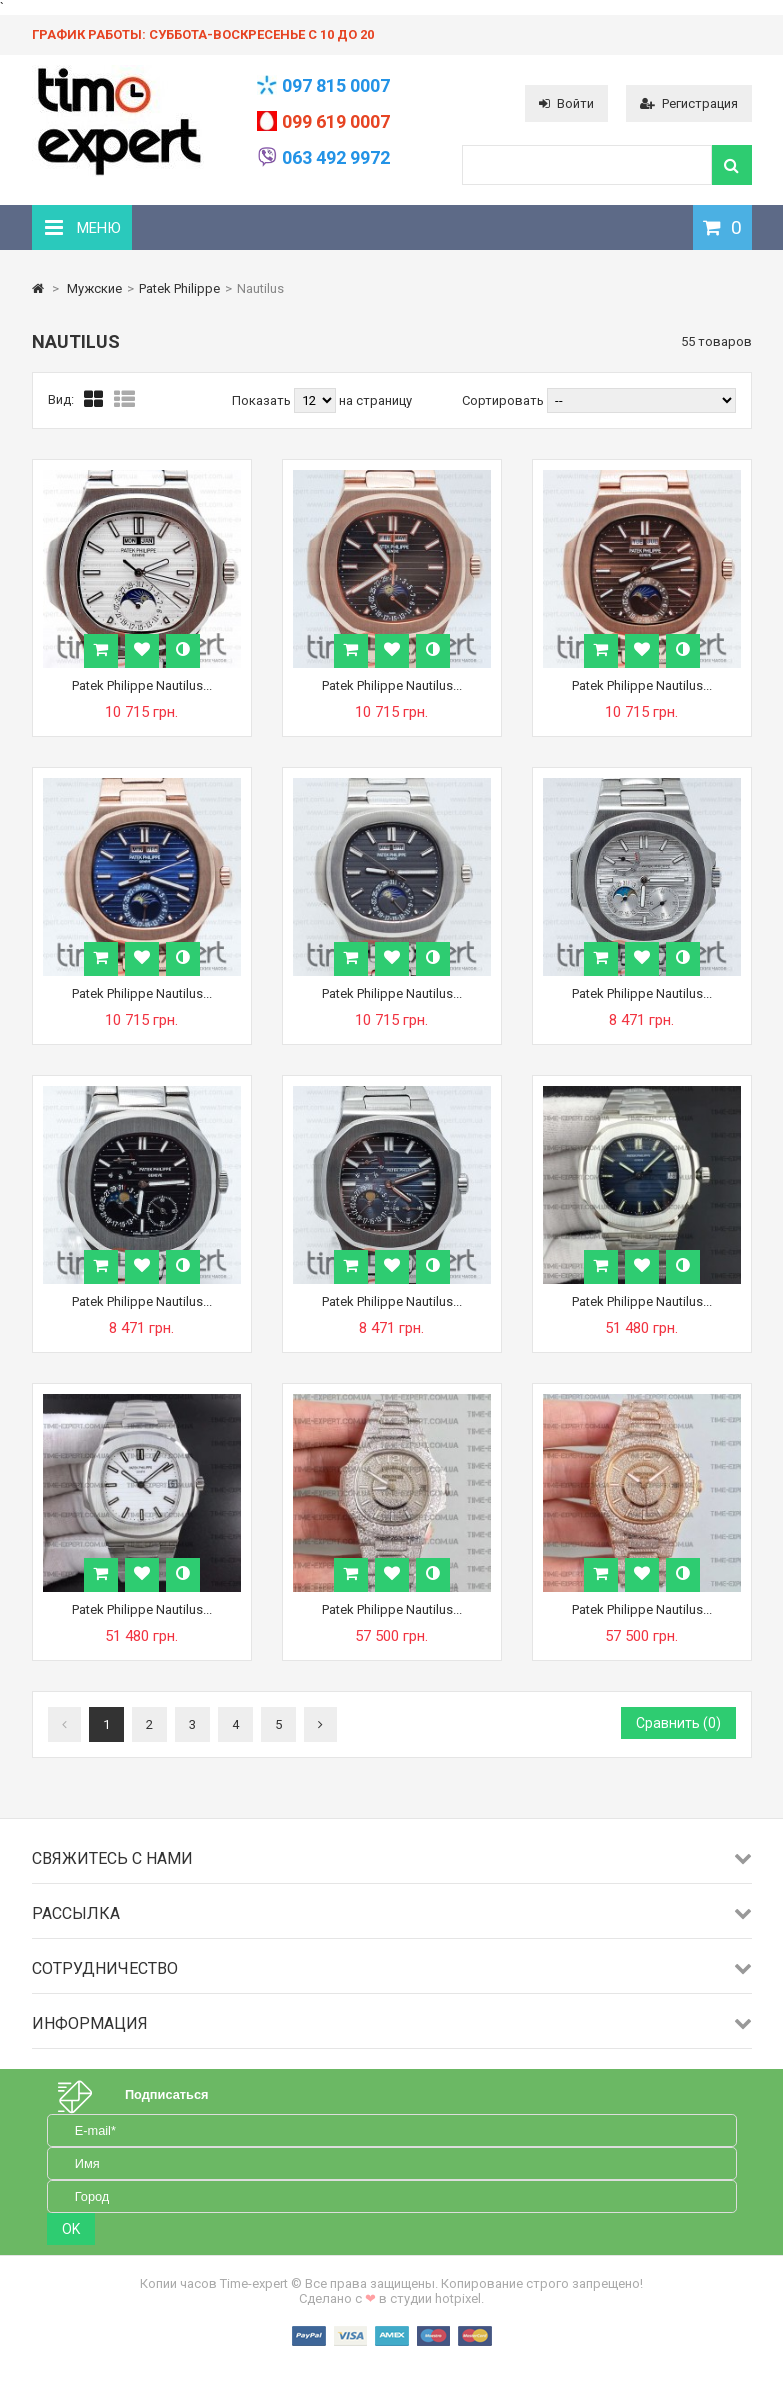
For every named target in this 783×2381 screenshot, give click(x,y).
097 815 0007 (336, 85)
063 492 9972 (336, 157)
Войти (566, 103)
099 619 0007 (336, 121)
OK (71, 2229)
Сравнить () (678, 1723)
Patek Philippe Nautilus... (142, 685)
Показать (263, 400)
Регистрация (689, 103)
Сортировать (503, 400)
